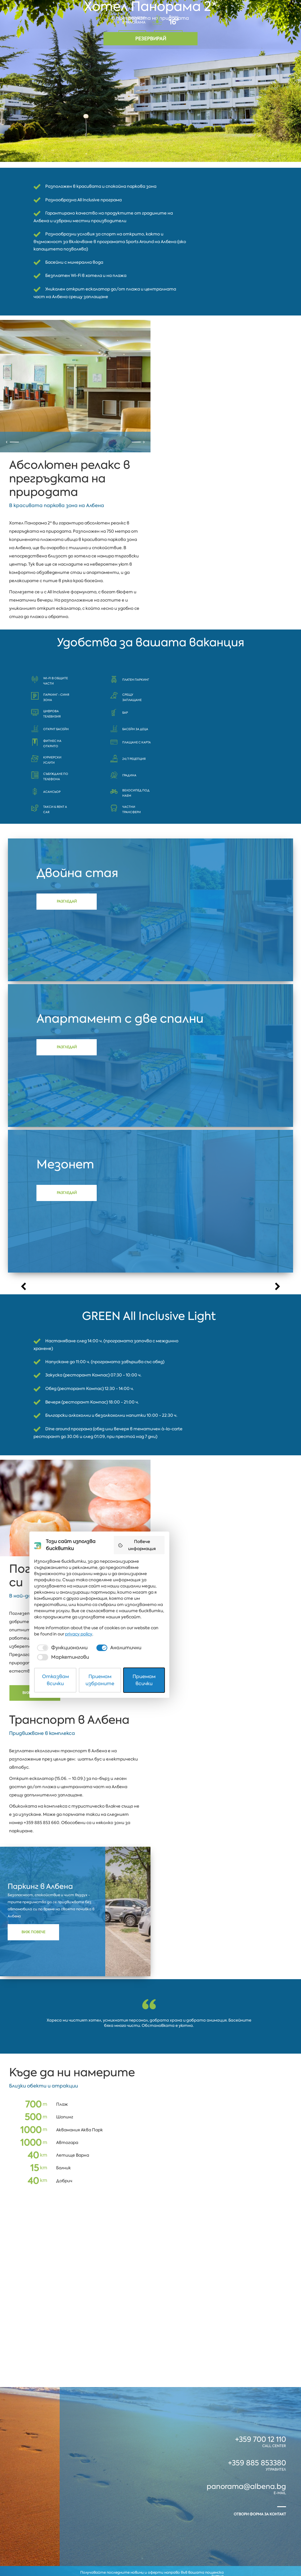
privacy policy (220, 2523)
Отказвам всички (83, 2556)
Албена (27, 2509)
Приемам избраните (150, 2556)
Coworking (271, 2509)
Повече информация (221, 2462)
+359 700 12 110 (260, 2354)
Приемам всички (218, 2556)
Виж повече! (43, 1561)
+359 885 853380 (257, 2376)
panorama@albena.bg (246, 2398)
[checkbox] (78, 2537)
